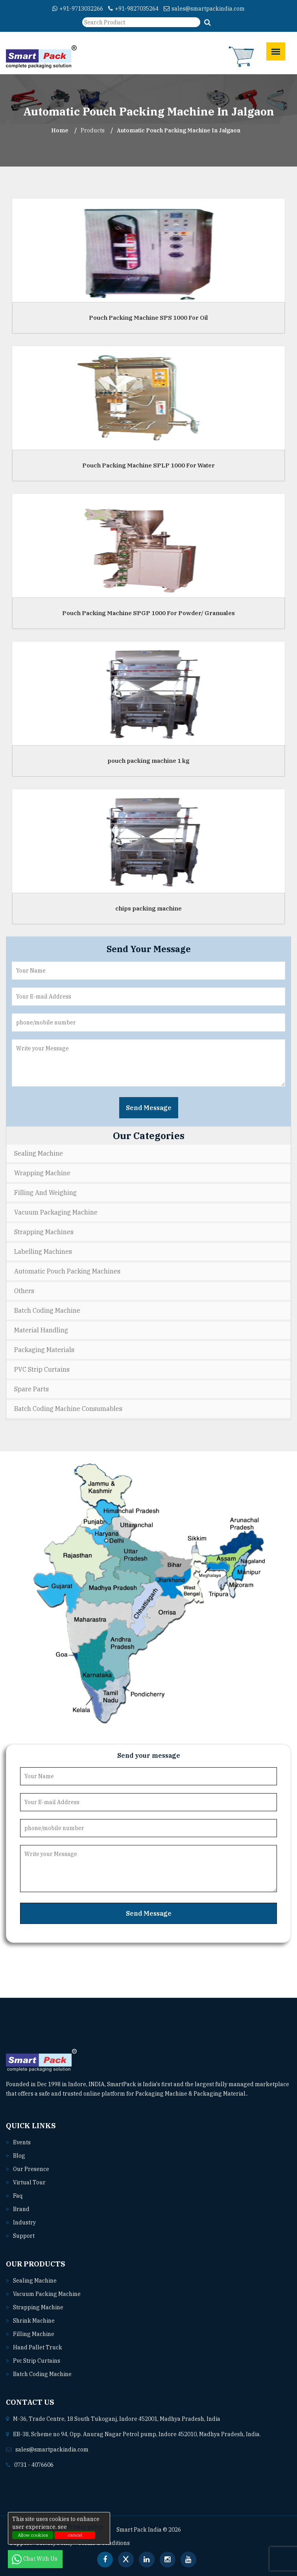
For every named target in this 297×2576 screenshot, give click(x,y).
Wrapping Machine (42, 1173)
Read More (265, 2093)
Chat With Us (35, 2558)
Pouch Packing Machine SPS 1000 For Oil (148, 317)
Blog (19, 2155)
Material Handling (41, 1330)
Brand (21, 2209)
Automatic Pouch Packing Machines (67, 1271)
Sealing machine (35, 2280)
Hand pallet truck (37, 2347)
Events (22, 2142)
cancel (75, 2535)
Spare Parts (31, 1389)
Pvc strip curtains (36, 2360)
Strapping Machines (44, 1232)
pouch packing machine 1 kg (148, 760)
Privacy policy (85, 2526)
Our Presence (31, 2169)
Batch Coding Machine (47, 1310)
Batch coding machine (42, 2374)
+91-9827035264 (133, 8)
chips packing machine (148, 908)
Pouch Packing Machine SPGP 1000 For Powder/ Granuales (148, 613)
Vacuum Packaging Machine (56, 1212)
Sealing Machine (38, 1153)
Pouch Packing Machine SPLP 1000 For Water (148, 465)
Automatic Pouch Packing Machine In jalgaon (178, 130)
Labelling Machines (43, 1251)
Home (59, 130)
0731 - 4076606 (33, 2464)
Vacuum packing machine (47, 2294)
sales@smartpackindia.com (204, 8)
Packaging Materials (44, 1350)
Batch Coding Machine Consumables (68, 1409)
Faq (17, 2195)
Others (24, 1291)
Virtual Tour (29, 2182)
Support (24, 2235)
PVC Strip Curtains (42, 1369)
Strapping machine (38, 2307)
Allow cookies (33, 2535)
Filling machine (33, 2334)
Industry (24, 2222)
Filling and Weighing (45, 1192)
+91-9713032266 (77, 8)
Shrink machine (34, 2320)
